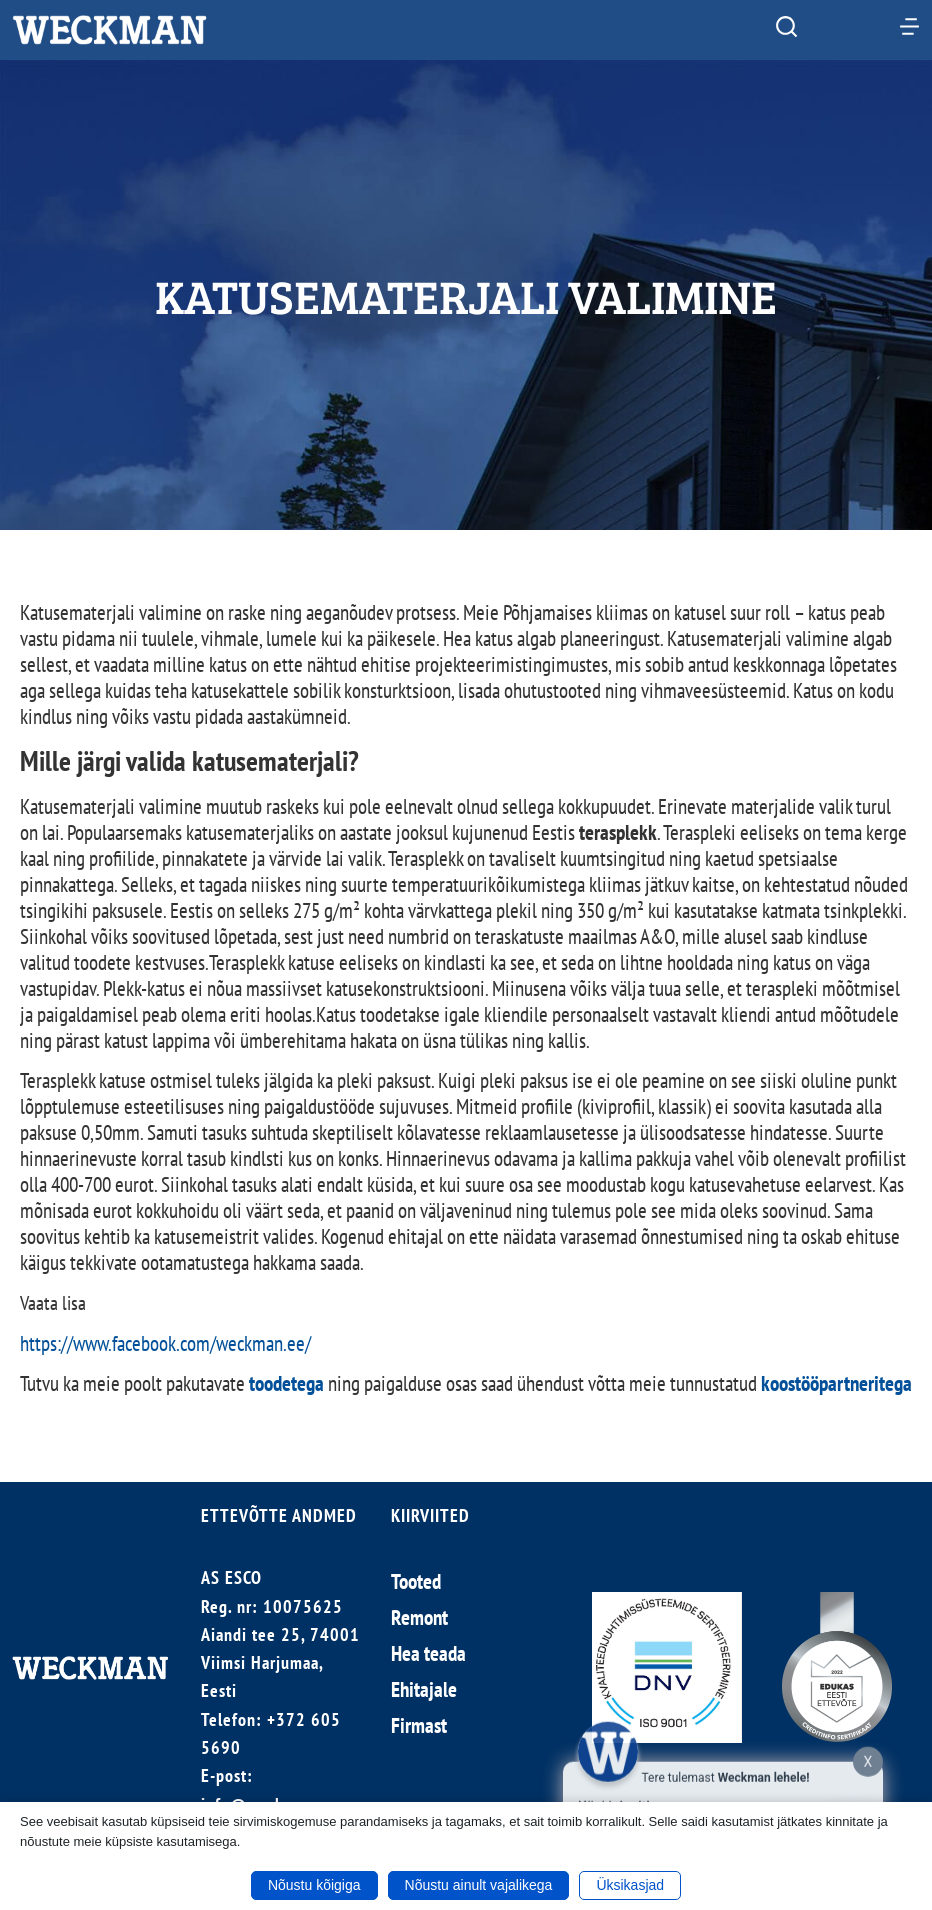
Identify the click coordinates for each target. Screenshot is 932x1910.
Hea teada (428, 1653)
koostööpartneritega (836, 1383)
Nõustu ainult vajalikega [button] (479, 1885)
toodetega (286, 1383)
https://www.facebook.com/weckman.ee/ (165, 1343)
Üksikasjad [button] (630, 1885)
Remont (419, 1617)
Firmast (419, 1725)
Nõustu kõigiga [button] (314, 1885)
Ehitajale (424, 1689)
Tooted (416, 1581)
